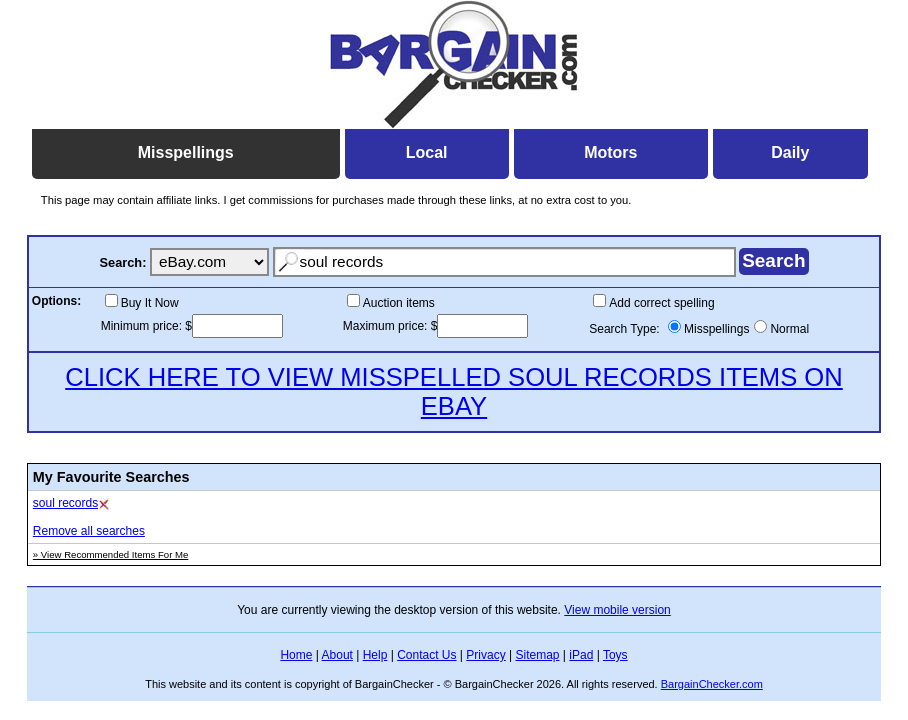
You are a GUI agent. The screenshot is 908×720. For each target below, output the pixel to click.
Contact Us (426, 655)
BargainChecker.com (712, 684)
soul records (65, 503)
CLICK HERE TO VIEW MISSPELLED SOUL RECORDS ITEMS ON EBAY (453, 391)
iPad (581, 655)
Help (375, 655)
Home (296, 655)
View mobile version (617, 610)
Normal (789, 329)
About (337, 655)
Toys (615, 655)
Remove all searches (89, 531)
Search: (122, 262)
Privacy (485, 655)
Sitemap (537, 655)
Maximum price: (387, 326)
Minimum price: (143, 326)
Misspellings (716, 329)
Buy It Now (150, 303)
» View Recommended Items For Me (111, 554)
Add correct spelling (661, 303)
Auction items (399, 303)
